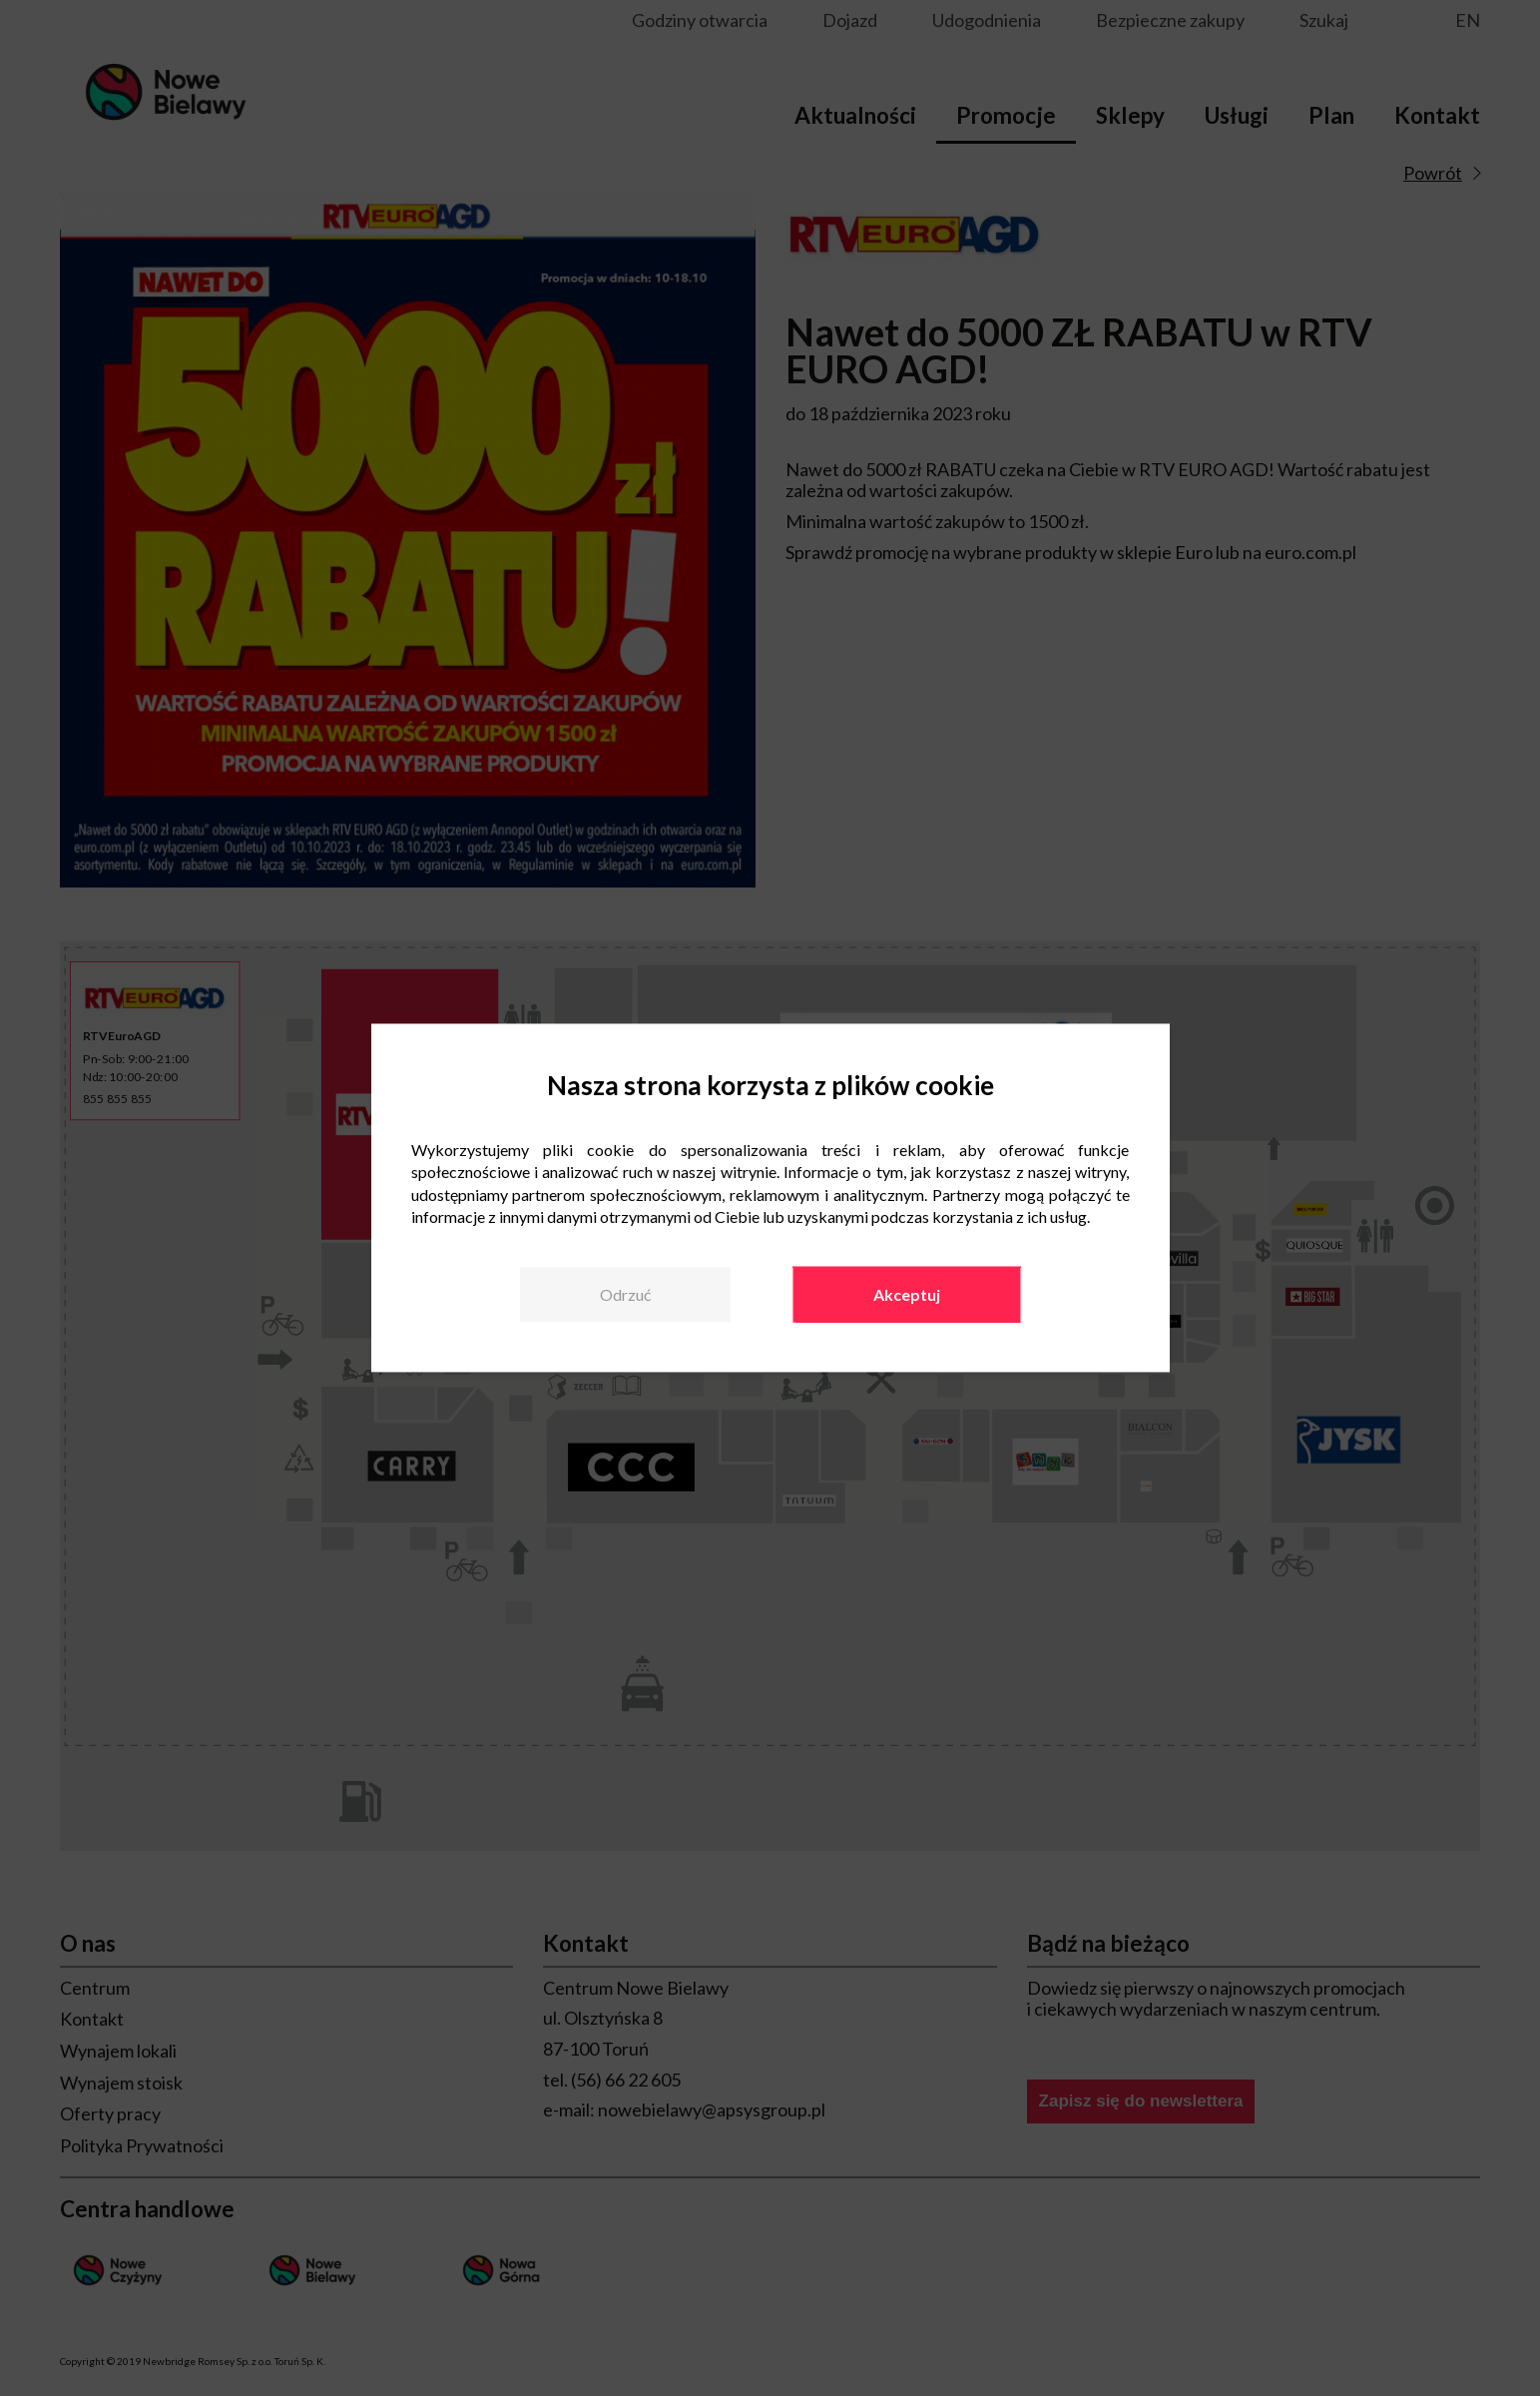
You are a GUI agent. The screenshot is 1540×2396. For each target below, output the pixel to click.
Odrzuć (625, 1294)
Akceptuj (906, 1294)
